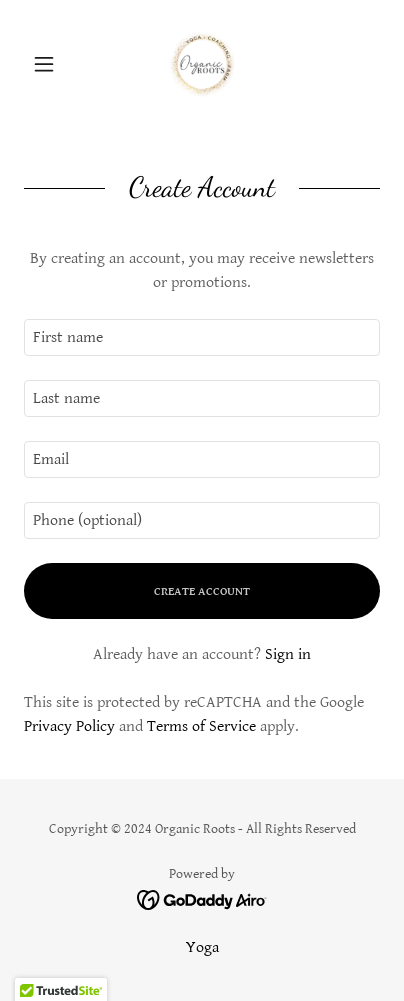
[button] (50, 64)
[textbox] (202, 337)
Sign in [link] (288, 654)
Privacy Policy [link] (69, 726)
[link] (202, 64)
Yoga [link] (202, 947)
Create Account (202, 591)
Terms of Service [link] (201, 726)
